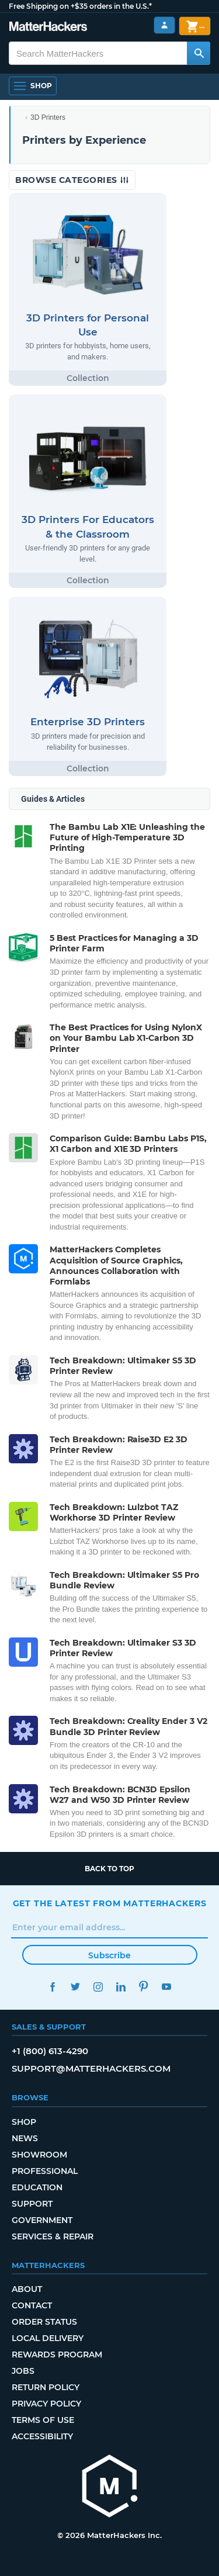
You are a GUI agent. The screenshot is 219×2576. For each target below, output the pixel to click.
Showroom (39, 2154)
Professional (45, 2171)
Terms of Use (43, 2420)
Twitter (75, 1986)
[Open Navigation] (33, 86)
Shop (24, 2122)
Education (37, 2187)
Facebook (53, 1986)
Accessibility (42, 2436)
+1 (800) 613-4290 (50, 2050)
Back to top (109, 1868)
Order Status (44, 2322)
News (25, 2138)
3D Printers (47, 117)
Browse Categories (72, 180)
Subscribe (109, 1955)
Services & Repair (52, 2236)
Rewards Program (57, 2354)
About (27, 2289)
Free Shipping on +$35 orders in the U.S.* (80, 6)
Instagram (98, 1986)
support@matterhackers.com (91, 2068)
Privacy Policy (46, 2403)
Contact (32, 2305)
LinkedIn (121, 1986)
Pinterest (144, 1986)
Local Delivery (48, 2338)
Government (42, 2220)
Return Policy (45, 2387)
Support (32, 2203)
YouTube (167, 1986)
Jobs (23, 2371)
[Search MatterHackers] (198, 53)
